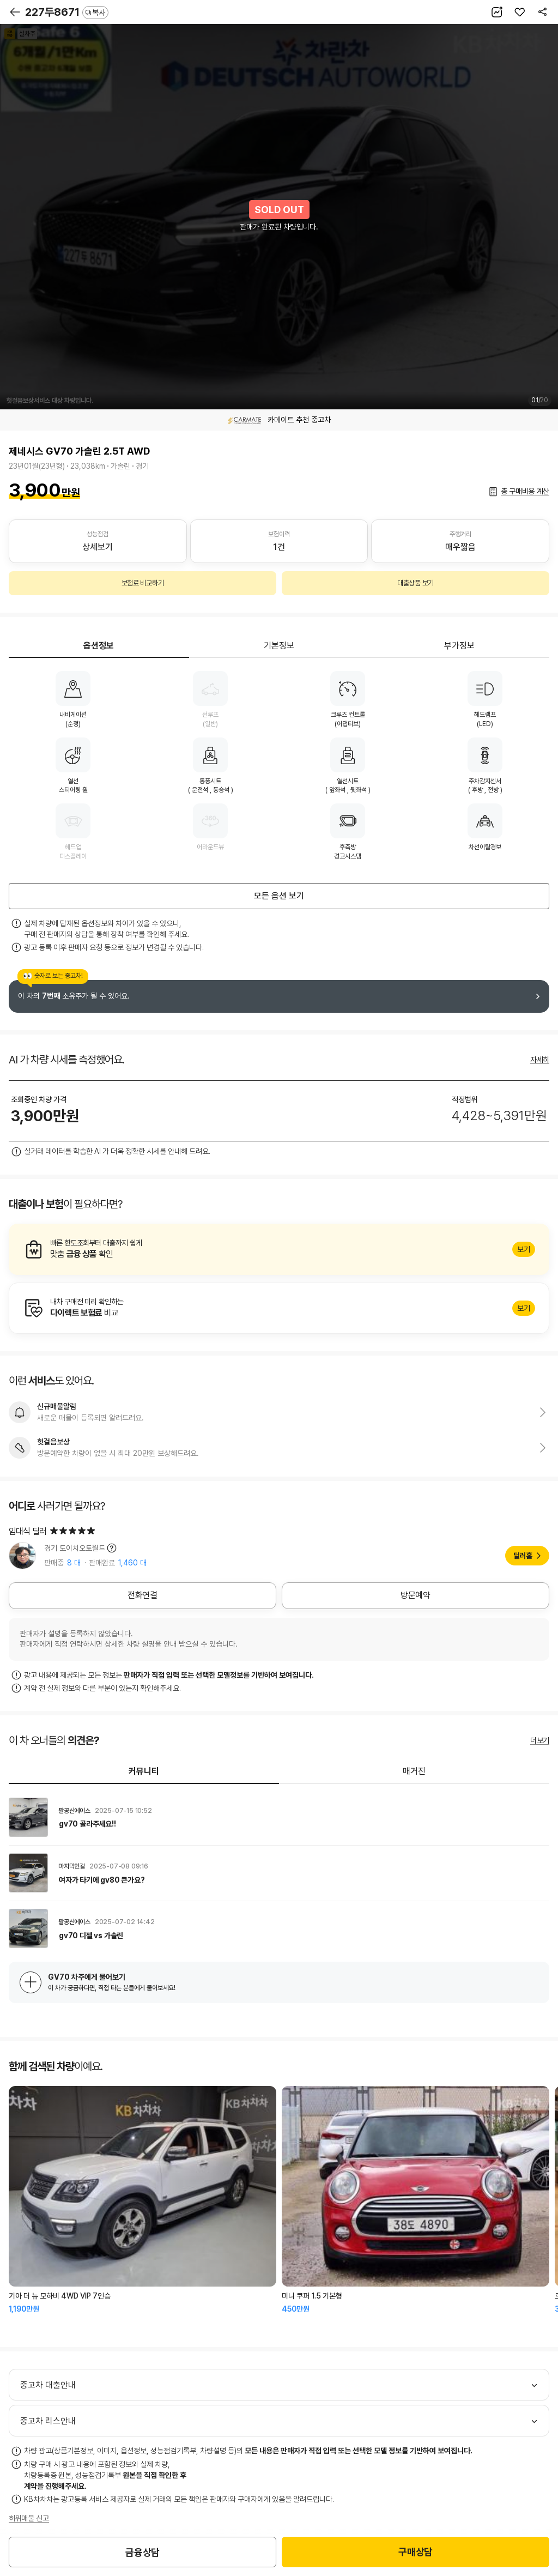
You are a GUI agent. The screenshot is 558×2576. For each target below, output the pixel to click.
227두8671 (66, 12)
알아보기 (279, 1249)
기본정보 (279, 645)
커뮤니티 (144, 1771)
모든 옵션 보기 (279, 896)
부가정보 (459, 645)
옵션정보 (98, 645)
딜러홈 (522, 1555)
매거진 (414, 1771)
